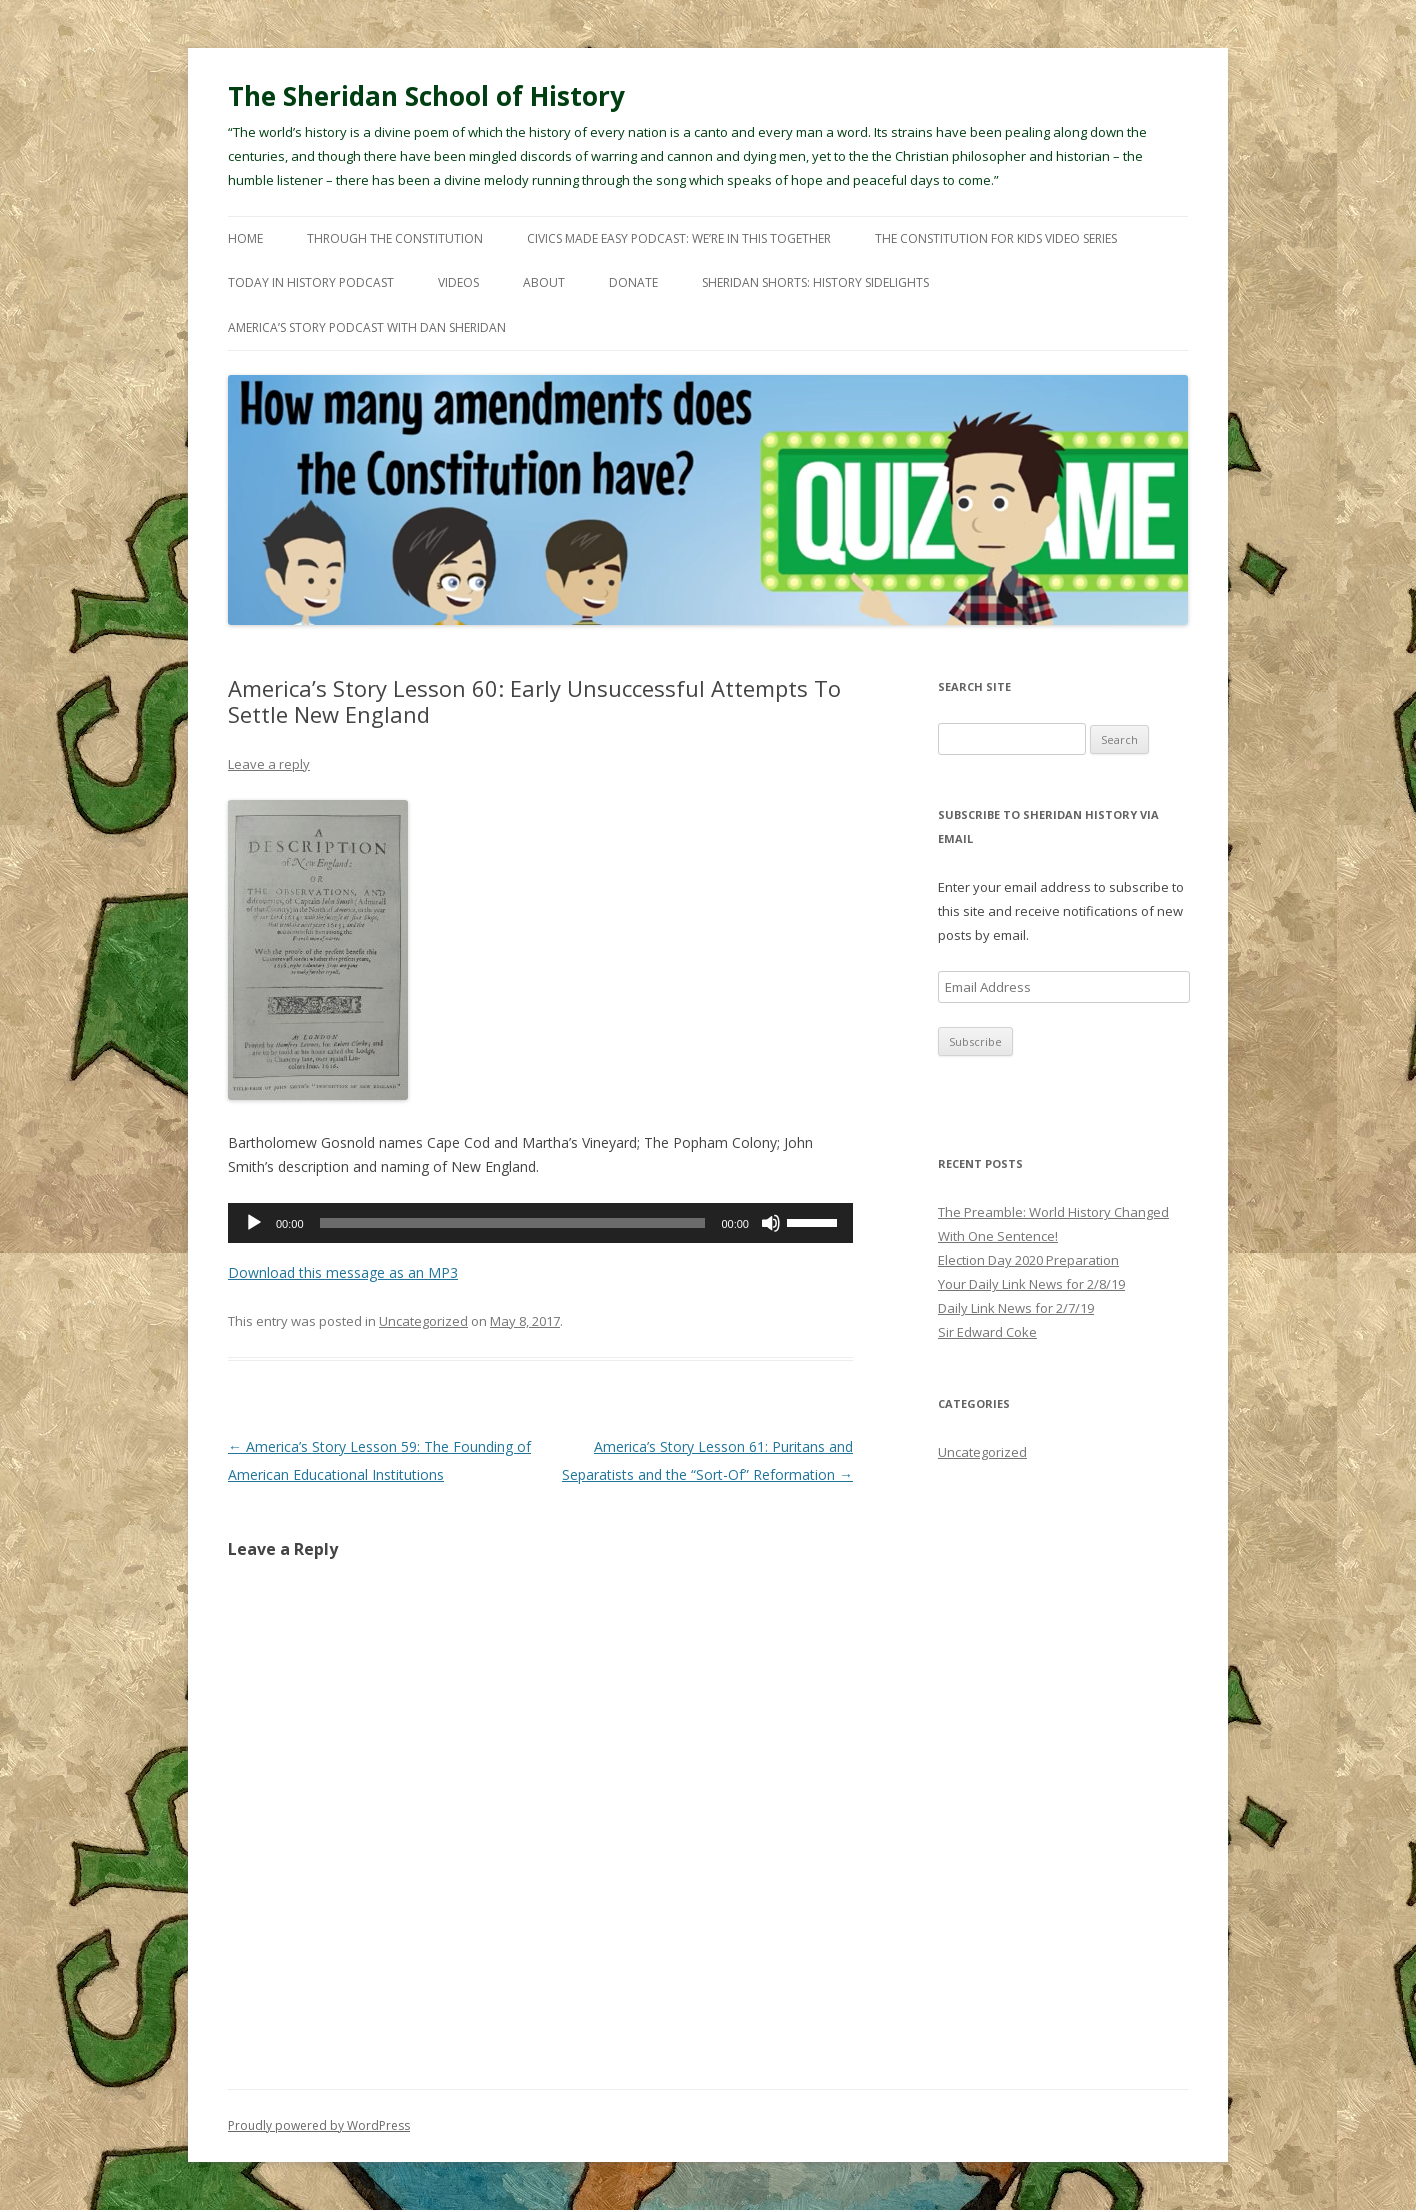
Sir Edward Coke (987, 1332)
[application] (540, 1223)
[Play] (254, 1223)
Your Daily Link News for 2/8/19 (1031, 1284)
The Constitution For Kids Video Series (996, 238)
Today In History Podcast (311, 282)
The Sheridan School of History (426, 96)
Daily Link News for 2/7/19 (1016, 1308)
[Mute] (771, 1223)
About (544, 282)
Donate (633, 282)
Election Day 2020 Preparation (1028, 1260)
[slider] (513, 1223)
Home (245, 238)
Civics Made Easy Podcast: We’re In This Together (679, 238)
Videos (458, 282)
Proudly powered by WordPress (319, 2125)
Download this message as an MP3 (343, 1272)
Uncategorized (423, 1321)
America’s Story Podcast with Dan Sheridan (367, 327)
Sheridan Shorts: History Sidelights (815, 282)
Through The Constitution (395, 238)
